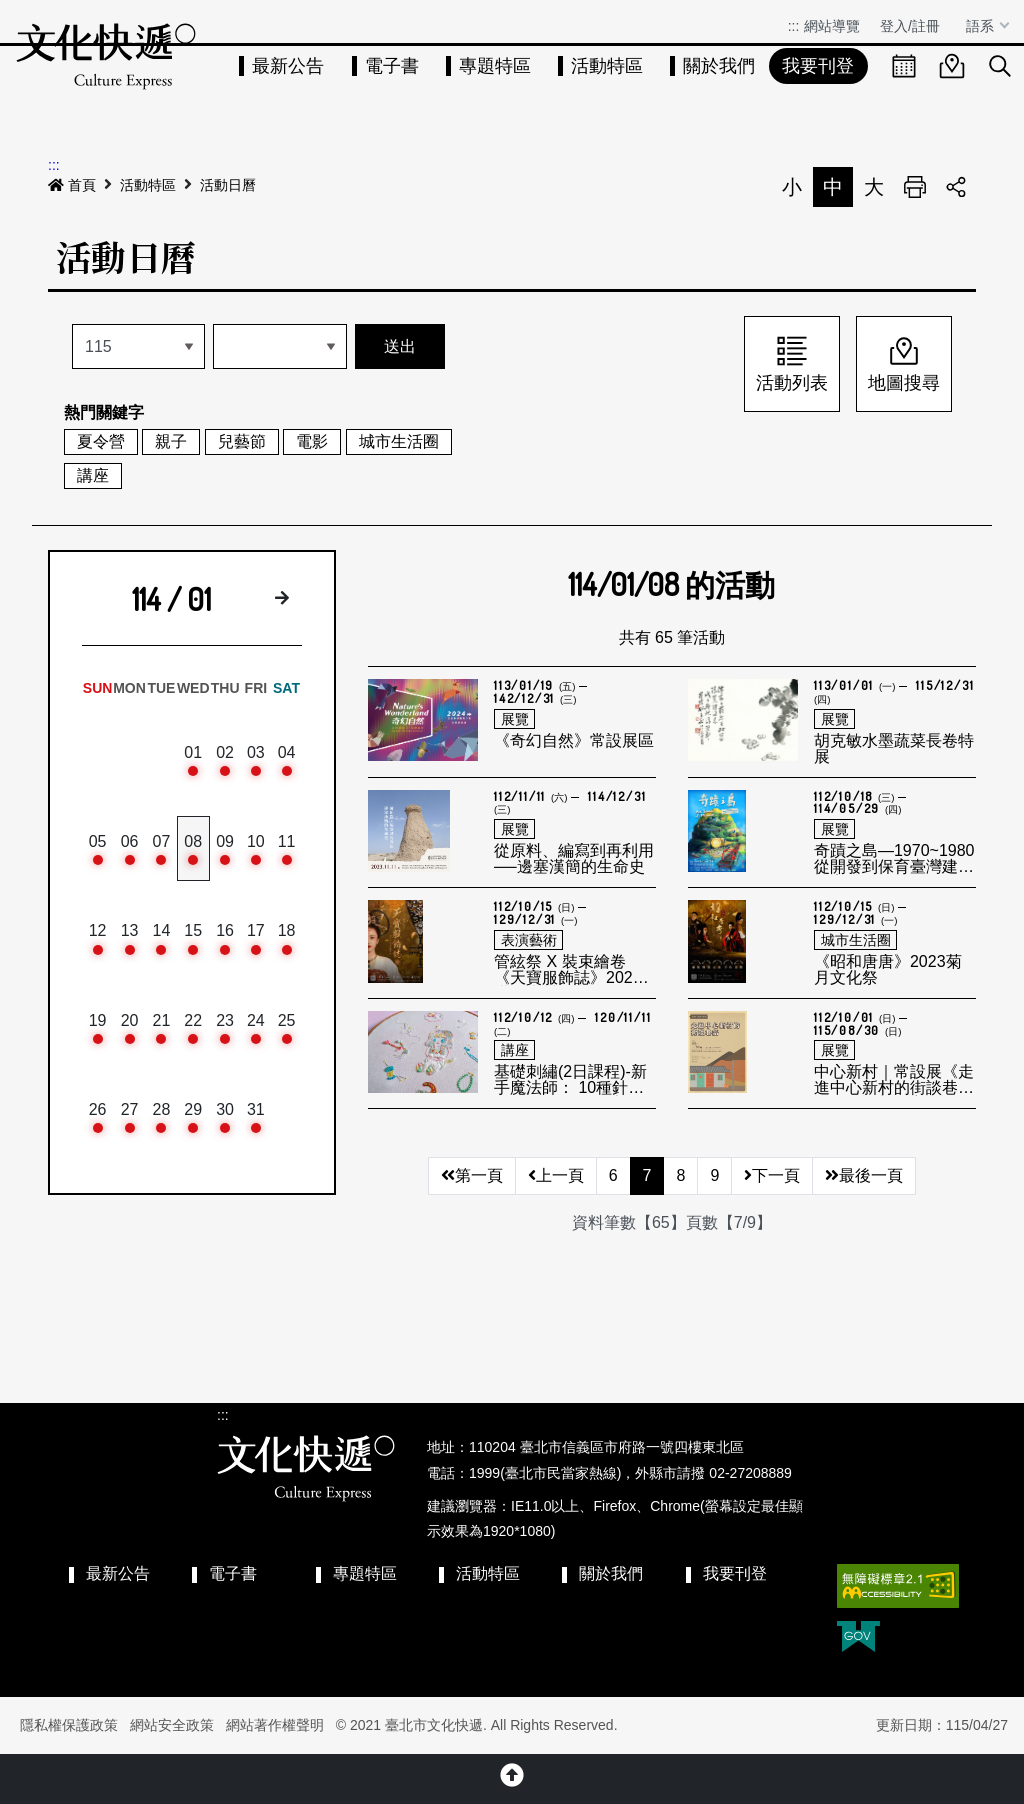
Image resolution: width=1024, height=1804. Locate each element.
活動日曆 (228, 185)
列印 (915, 187)
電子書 (392, 66)
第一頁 (472, 1175)
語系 (982, 26)
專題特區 (495, 66)
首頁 (72, 185)
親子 (171, 441)
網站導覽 (832, 26)
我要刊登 (818, 66)
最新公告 (288, 66)
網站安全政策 (172, 1725)
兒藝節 (242, 441)
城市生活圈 (399, 441)
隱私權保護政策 (69, 1725)
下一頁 (772, 1175)
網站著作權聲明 (275, 1725)
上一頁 (556, 1175)
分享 (956, 187)
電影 (312, 441)
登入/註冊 (910, 26)
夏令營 (101, 441)
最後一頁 (864, 1175)
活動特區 (607, 66)
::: (794, 26)
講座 (93, 475)
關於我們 (719, 66)
